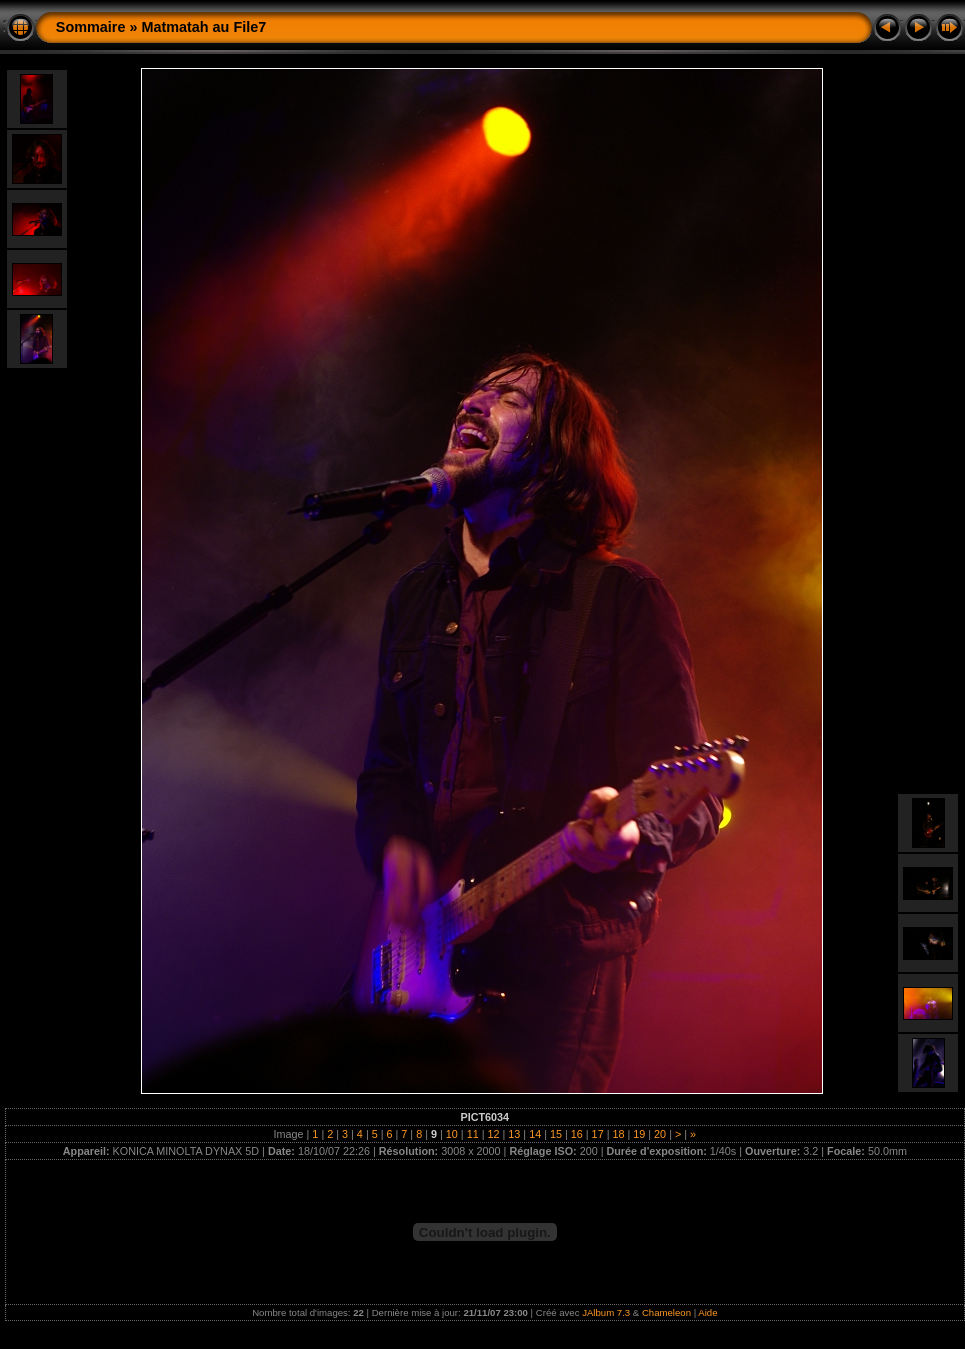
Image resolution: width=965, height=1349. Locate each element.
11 (473, 1134)
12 (493, 1134)
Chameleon (666, 1312)
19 (639, 1134)
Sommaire (91, 27)
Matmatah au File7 (203, 27)
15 (556, 1134)
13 (514, 1134)
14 (535, 1134)
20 (660, 1134)
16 (577, 1134)
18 (618, 1134)
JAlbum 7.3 (606, 1312)
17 (598, 1134)
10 (452, 1134)
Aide (707, 1312)
